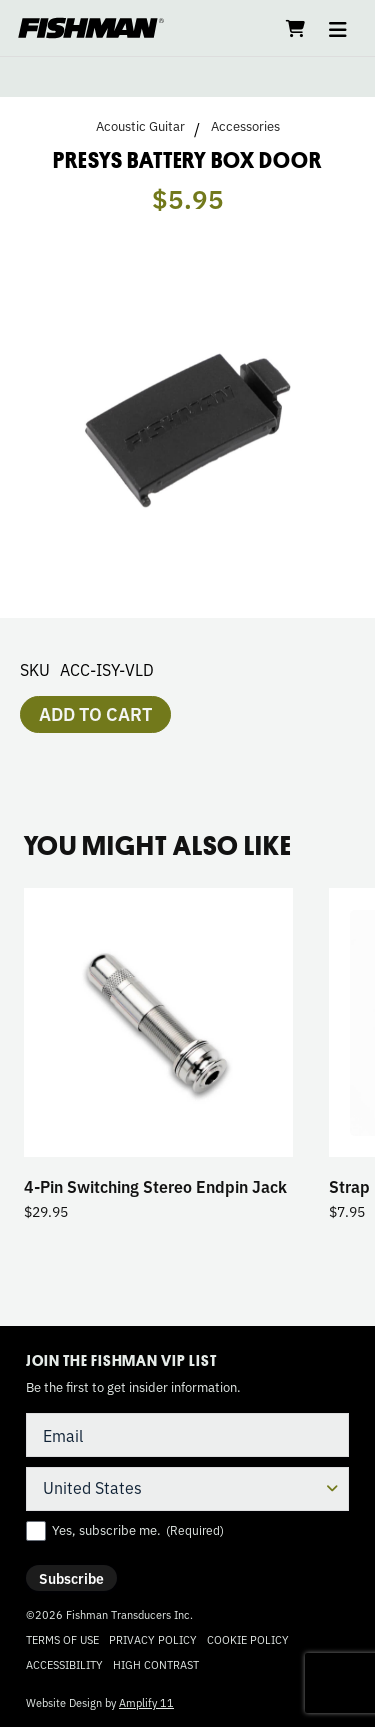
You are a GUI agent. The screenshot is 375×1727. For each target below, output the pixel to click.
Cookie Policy (248, 1639)
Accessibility (64, 1664)
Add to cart (95, 713)
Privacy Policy (153, 1639)
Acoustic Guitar (140, 126)
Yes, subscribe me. (138, 1530)
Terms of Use (62, 1639)
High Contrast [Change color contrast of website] (156, 1664)
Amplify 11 (146, 1702)
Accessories (245, 126)
